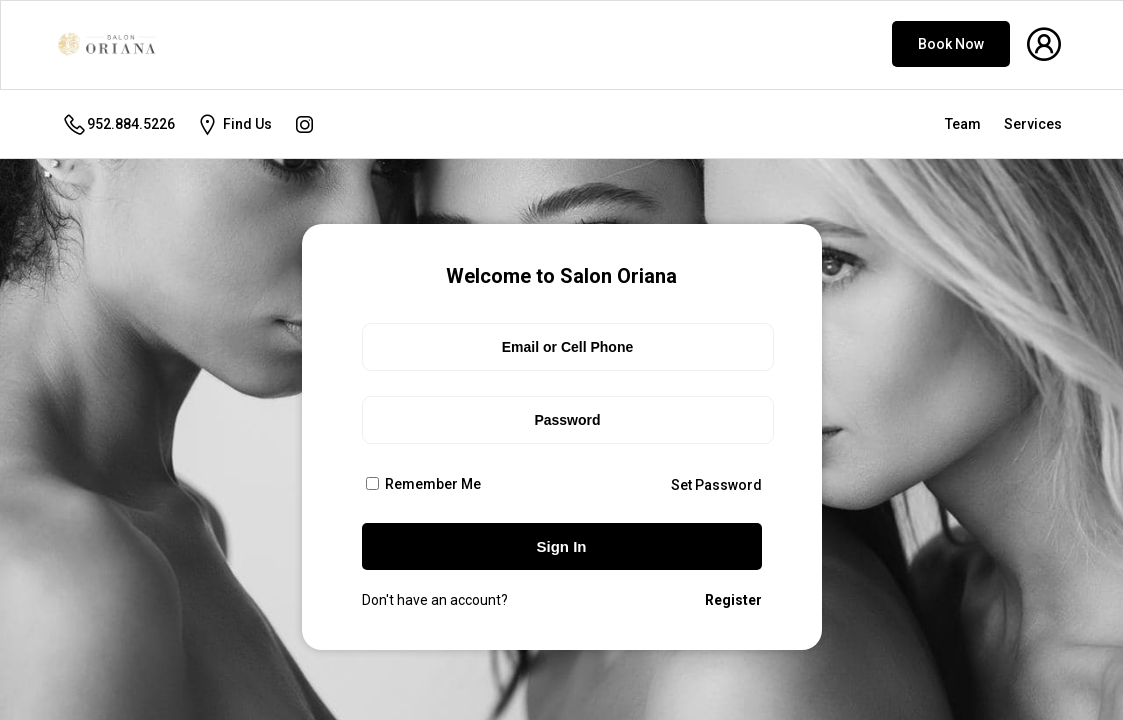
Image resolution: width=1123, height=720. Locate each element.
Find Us (233, 124)
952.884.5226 (118, 124)
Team (963, 124)
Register (733, 600)
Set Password (716, 485)
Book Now (951, 44)
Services (1033, 124)
